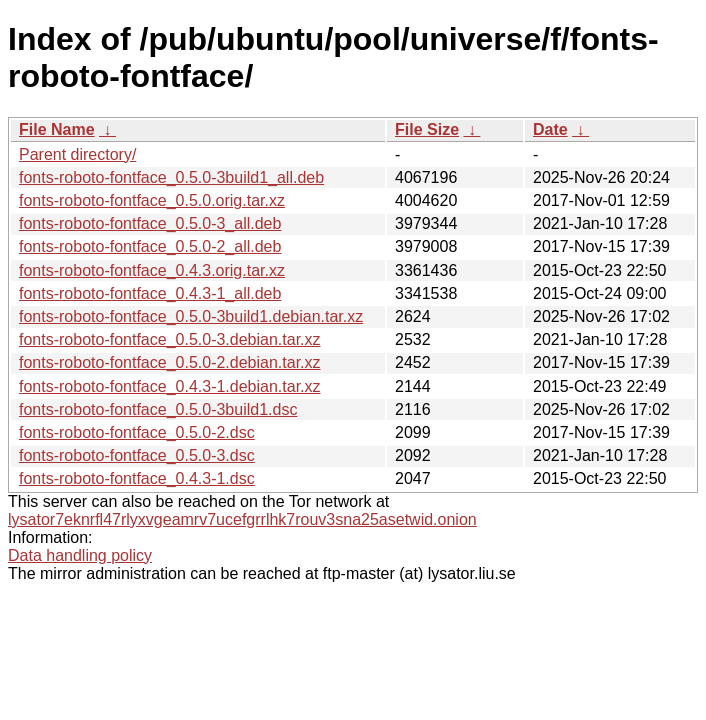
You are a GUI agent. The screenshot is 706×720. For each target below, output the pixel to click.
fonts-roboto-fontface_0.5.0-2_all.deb (150, 246)
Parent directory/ (77, 154)
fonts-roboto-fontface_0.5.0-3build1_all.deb (171, 177)
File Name (57, 129)
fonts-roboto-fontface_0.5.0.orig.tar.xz (152, 200)
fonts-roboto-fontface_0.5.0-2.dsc (137, 432)
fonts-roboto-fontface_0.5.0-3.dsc (137, 455)
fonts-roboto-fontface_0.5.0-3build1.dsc (158, 409)
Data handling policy (80, 555)
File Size (427, 129)
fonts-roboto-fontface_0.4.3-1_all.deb (150, 293)
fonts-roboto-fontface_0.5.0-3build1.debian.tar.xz (191, 316)
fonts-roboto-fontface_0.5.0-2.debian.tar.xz (170, 362)
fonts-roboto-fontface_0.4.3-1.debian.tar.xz (170, 386)
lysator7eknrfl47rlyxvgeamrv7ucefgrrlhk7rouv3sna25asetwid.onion (242, 519)
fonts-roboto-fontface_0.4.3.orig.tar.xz (152, 270)
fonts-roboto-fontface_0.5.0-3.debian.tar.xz (170, 339)
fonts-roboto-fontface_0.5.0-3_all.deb (150, 223)
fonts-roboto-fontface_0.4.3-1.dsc (137, 478)
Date (550, 129)
